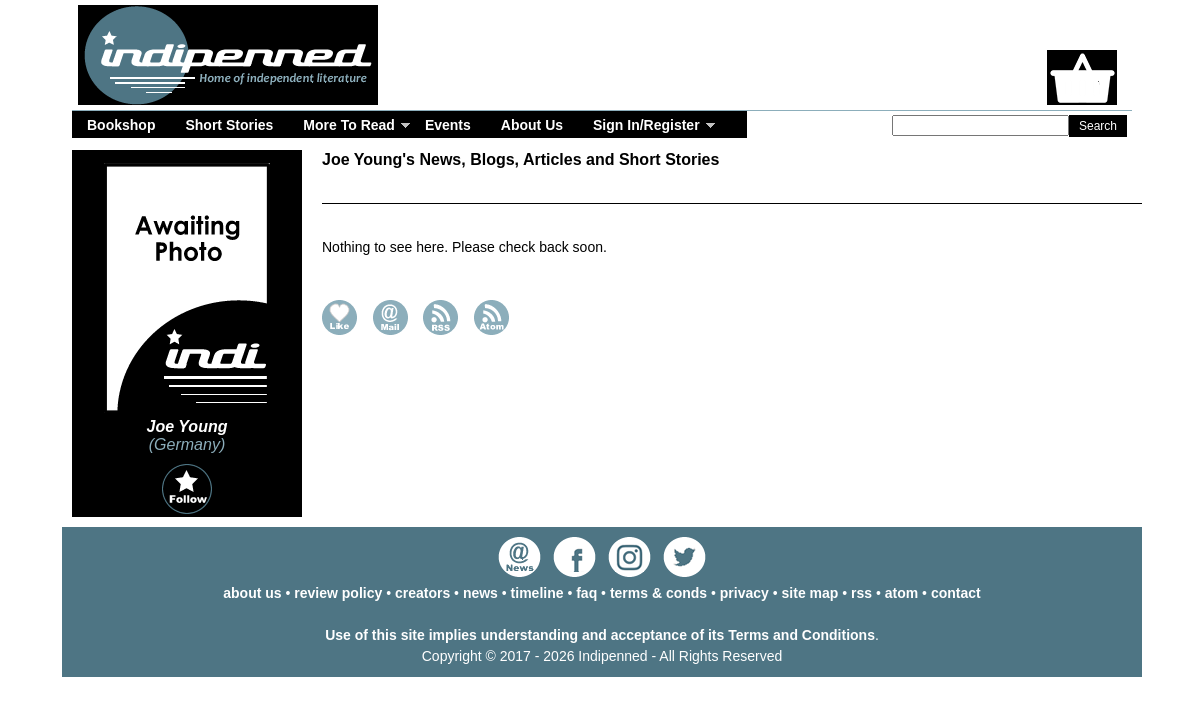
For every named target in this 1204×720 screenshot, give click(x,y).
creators (422, 593)
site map (810, 593)
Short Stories (229, 125)
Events (448, 125)
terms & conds (658, 593)
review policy (338, 593)
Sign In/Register (646, 125)
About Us (532, 125)
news (480, 593)
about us (252, 593)
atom (901, 593)
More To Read (349, 125)
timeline (537, 593)
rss (861, 593)
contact (956, 593)
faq (586, 593)
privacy (744, 593)
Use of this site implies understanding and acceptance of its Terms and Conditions (600, 635)
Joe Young (187, 426)
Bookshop (121, 125)
